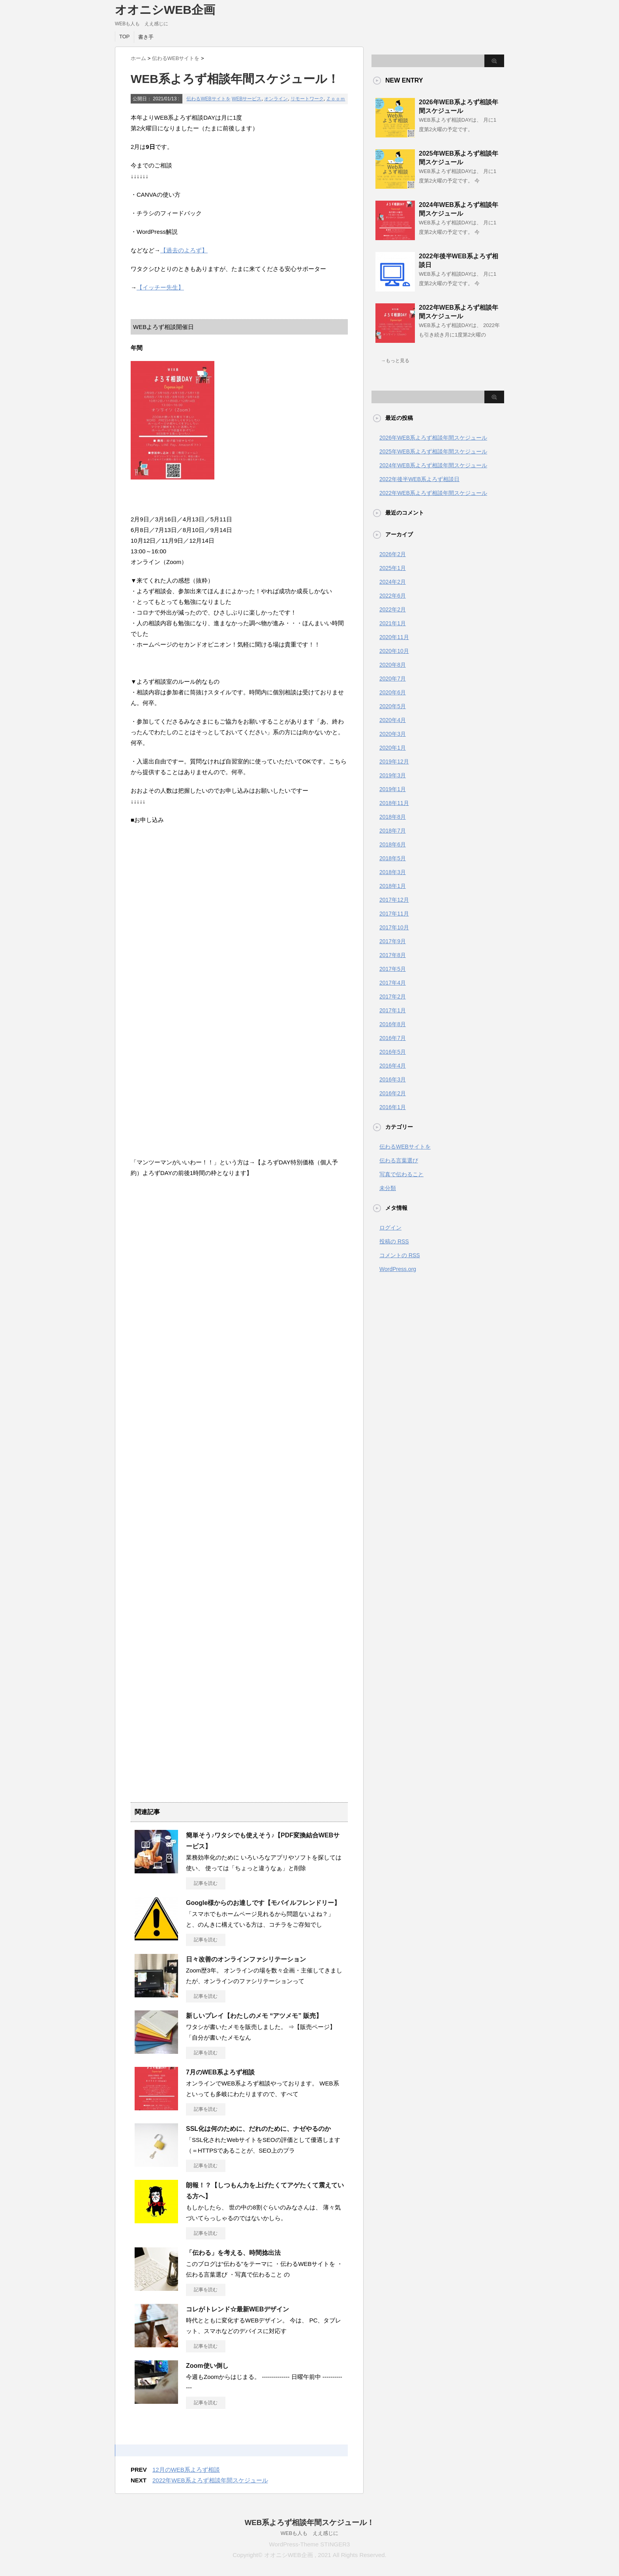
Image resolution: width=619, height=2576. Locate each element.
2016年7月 (392, 1038)
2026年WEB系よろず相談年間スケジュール (433, 437)
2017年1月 (392, 1010)
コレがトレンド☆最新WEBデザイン (237, 2309)
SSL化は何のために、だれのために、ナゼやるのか (258, 2128)
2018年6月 (392, 844)
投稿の (394, 1241)
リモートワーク (307, 99)
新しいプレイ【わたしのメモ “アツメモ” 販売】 (254, 2015)
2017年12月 (394, 900)
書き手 (146, 37)
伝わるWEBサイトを (208, 99)
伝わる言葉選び (398, 1160)
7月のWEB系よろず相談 (220, 2072)
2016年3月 (392, 1079)
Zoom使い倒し (207, 2365)
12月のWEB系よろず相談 (186, 2469)
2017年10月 (394, 927)
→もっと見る (395, 360)
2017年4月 (392, 983)
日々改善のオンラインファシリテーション (246, 1959)
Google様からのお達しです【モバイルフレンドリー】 (263, 1902)
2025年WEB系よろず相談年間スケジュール (433, 451)
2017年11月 (394, 913)
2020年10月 (394, 651)
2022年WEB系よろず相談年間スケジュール (210, 2480)
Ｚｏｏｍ (335, 99)
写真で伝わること (401, 1174)
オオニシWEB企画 (165, 9)
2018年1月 (392, 886)
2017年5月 (392, 969)
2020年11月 (394, 637)
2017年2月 (392, 996)
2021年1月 (392, 623)
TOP (124, 36)
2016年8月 (392, 1024)
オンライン (276, 99)
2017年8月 (392, 955)
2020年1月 (392, 748)
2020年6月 (392, 692)
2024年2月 (392, 582)
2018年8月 (392, 817)
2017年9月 (392, 941)
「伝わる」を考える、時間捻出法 (233, 2252)
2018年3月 (392, 872)
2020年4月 (392, 720)
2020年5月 (392, 706)
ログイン (390, 1227)
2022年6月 (392, 595)
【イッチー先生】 (160, 287)
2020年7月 (392, 678)
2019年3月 (392, 775)
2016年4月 (392, 1065)
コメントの (399, 1255)
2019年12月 (394, 761)
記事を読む (206, 1883)
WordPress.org (397, 1269)
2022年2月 (392, 609)
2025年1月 (392, 568)
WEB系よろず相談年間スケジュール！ (310, 2522)
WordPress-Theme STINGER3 (309, 2544)
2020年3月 (392, 734)
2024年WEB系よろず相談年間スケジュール (433, 465)
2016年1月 (392, 1107)
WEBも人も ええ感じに (310, 2533)
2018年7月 (392, 830)
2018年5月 (392, 858)
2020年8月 (392, 665)
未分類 (387, 1188)
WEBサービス (246, 99)
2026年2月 (392, 554)
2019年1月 (392, 789)
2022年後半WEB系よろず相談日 (419, 479)
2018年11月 (394, 803)
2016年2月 (392, 1093)
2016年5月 (392, 1052)
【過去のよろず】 (184, 250)
